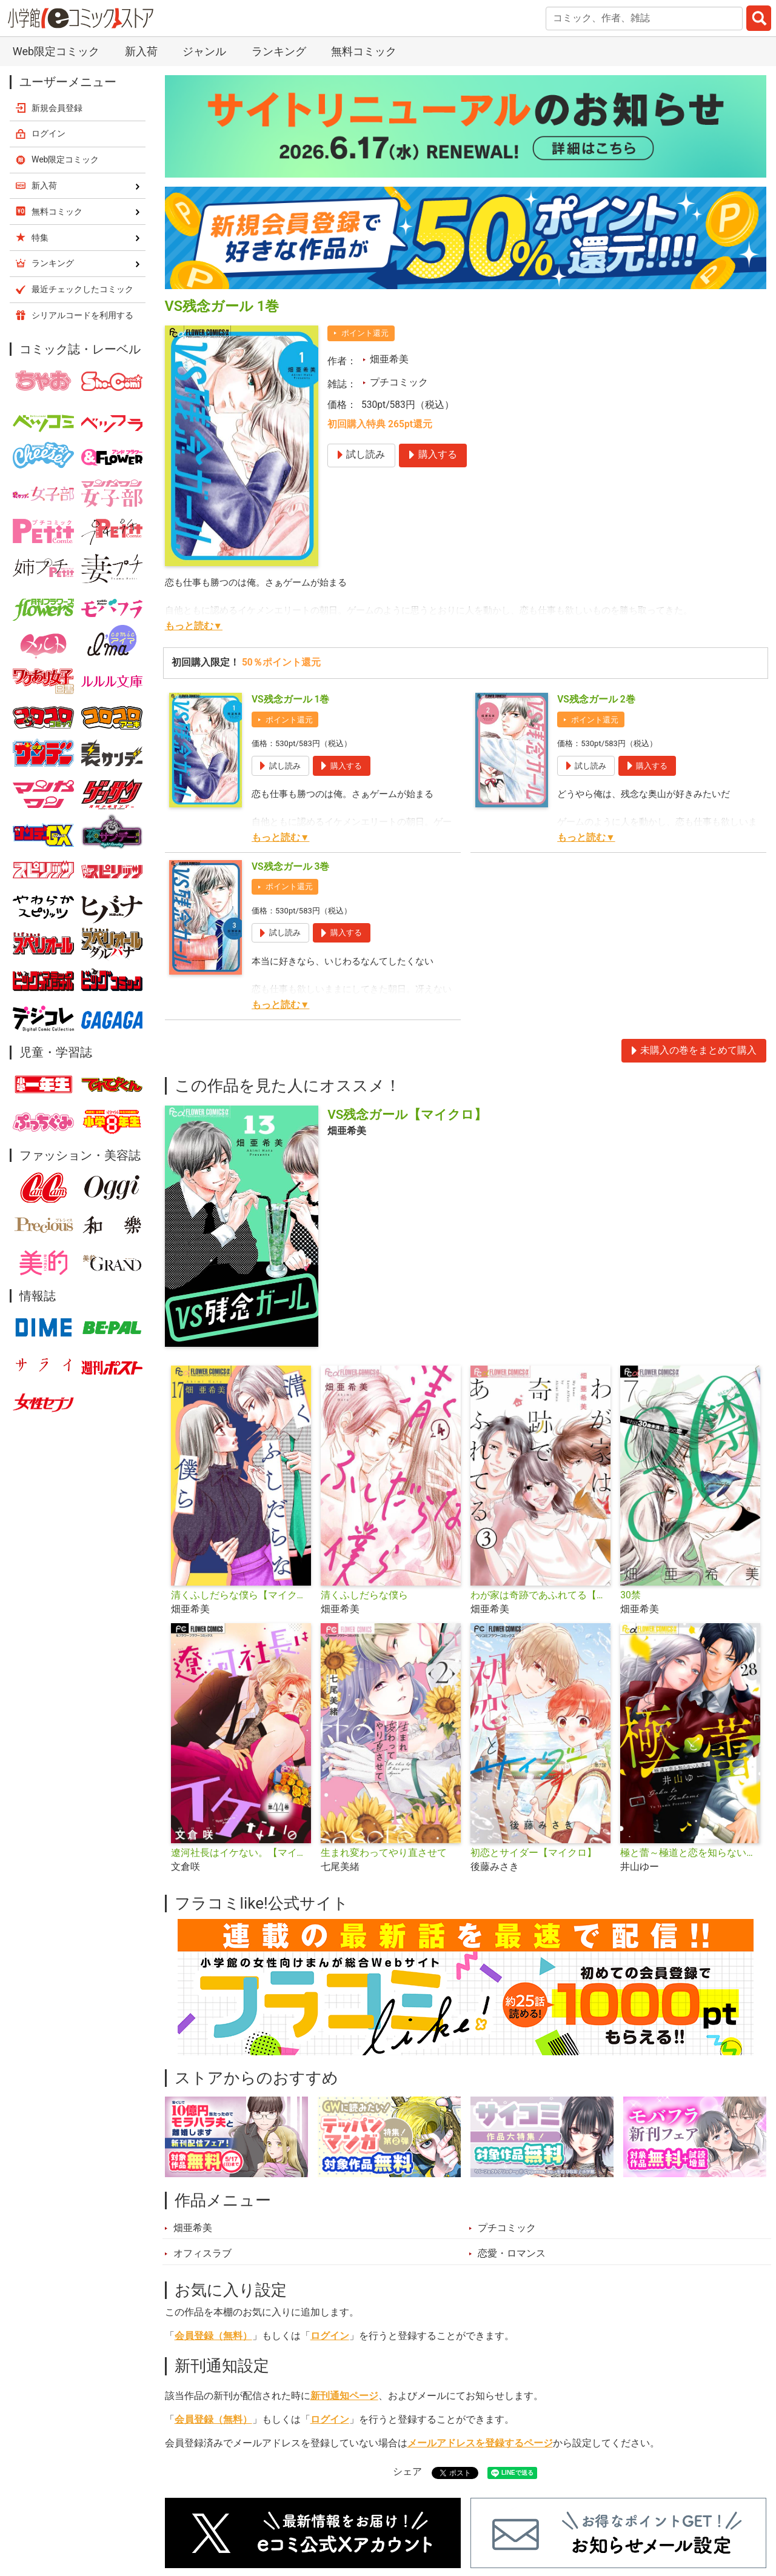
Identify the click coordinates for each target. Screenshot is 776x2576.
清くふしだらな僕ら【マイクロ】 (241, 1595)
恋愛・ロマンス (512, 2253)
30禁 (630, 1595)
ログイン (329, 2336)
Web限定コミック (56, 51)
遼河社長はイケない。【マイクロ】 (241, 1852)
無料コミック (363, 51)
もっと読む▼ (193, 626)
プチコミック (399, 382)
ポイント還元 (365, 333)
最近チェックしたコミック (82, 289)
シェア (407, 2471)
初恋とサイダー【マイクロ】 (533, 1852)
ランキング (279, 51)
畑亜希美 (389, 359)
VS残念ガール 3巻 (290, 866)
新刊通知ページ (344, 2396)
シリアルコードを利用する (82, 315)
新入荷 (141, 51)
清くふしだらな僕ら (364, 1595)
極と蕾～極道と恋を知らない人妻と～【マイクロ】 (690, 1852)
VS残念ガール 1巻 (290, 699)
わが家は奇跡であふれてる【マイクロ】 (540, 1595)
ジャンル (204, 51)
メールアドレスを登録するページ (480, 2443)
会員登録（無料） (213, 2336)
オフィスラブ (202, 2253)
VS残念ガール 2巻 (596, 699)
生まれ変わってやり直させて (384, 1852)
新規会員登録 (57, 108)
